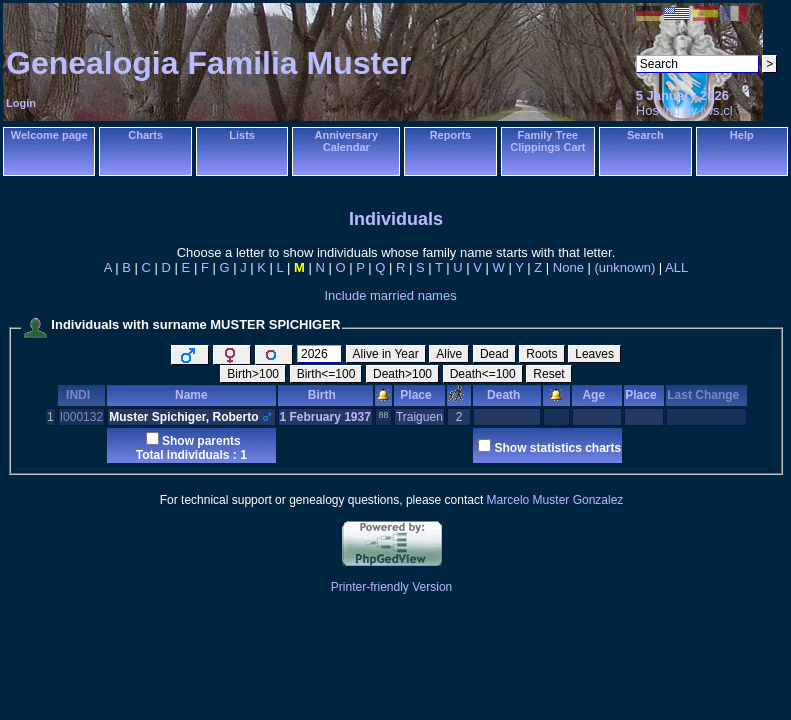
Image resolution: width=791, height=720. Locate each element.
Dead (494, 354)
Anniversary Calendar (346, 141)
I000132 (81, 417)
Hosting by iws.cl (684, 110)
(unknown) (625, 267)
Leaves (594, 354)
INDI (81, 395)
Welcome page (49, 135)
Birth (325, 395)
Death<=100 (483, 374)
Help (742, 135)
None (568, 267)
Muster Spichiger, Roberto (183, 417)
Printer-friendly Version (391, 587)
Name (191, 395)
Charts (145, 135)
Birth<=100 (326, 374)
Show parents (201, 441)
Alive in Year (386, 354)
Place (419, 395)
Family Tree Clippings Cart (547, 141)
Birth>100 (253, 374)
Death (507, 395)
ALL (676, 267)
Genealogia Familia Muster (208, 63)
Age (596, 395)
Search (645, 135)
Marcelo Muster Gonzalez (555, 500)
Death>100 (402, 374)
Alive (449, 354)
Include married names (390, 295)
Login (21, 103)
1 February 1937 (325, 417)
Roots (541, 354)
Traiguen (419, 417)
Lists (242, 135)
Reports (451, 135)
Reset (548, 374)
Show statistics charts (557, 448)
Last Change (706, 395)
